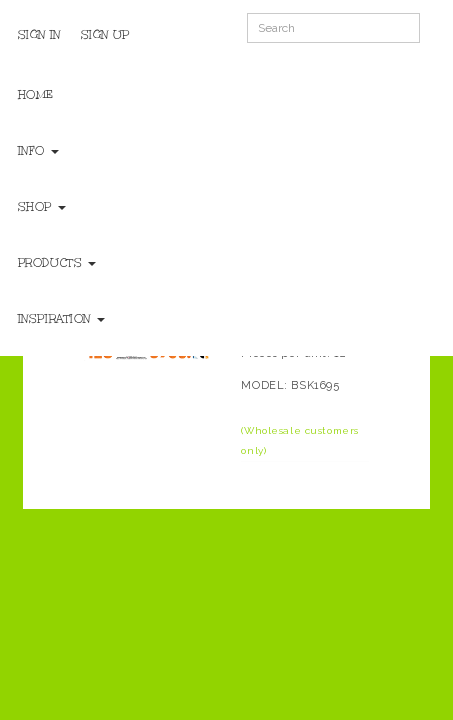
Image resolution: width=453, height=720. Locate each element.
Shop (42, 207)
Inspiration (61, 319)
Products (57, 263)
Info (38, 151)
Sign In (39, 35)
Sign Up (105, 35)
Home (36, 95)
